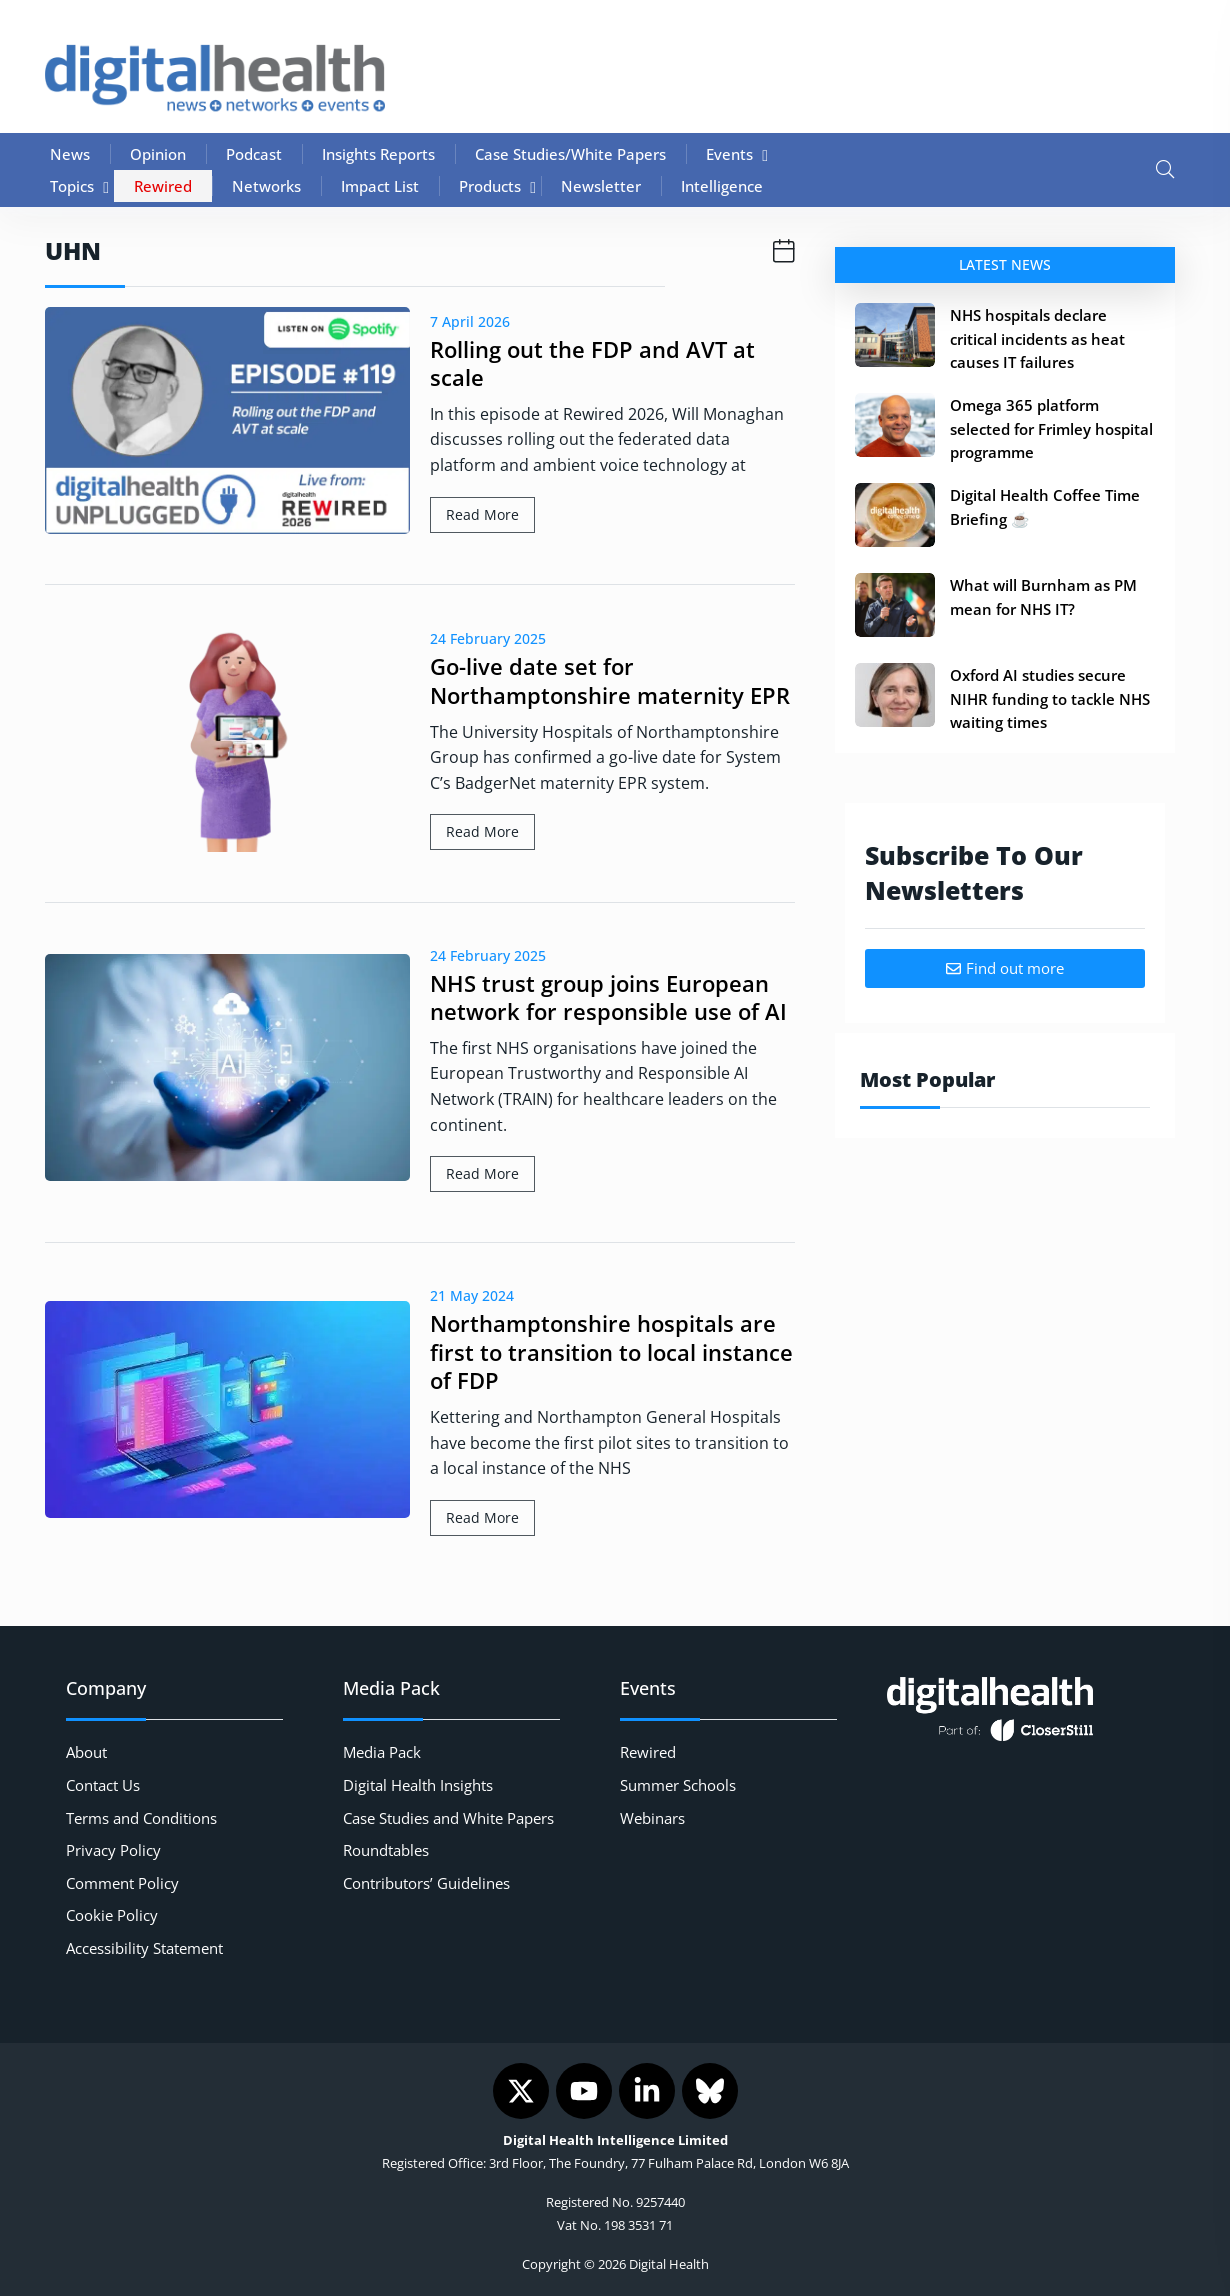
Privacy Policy (113, 1850)
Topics (72, 186)
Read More (482, 514)
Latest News (1005, 264)
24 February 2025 (488, 638)
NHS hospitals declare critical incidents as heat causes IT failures (1037, 338)
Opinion (158, 154)
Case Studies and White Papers (448, 1818)
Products (490, 186)
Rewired (163, 186)
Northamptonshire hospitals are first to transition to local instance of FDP (611, 1351)
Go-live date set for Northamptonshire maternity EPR (610, 680)
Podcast (254, 154)
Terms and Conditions (141, 1818)
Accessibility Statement (144, 1948)
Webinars (652, 1818)
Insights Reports (378, 154)
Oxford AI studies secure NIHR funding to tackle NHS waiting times (1050, 698)
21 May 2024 (472, 1295)
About (86, 1752)
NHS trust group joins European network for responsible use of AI (608, 997)
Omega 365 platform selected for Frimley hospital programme (1051, 428)
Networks (266, 186)
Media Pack (382, 1752)
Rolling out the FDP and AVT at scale (592, 363)
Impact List (380, 186)
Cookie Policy (112, 1915)
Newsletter (601, 186)
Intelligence (722, 186)
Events (729, 154)
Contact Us (103, 1785)
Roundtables (386, 1850)
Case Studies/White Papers (570, 154)
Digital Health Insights (418, 1785)
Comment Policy (122, 1883)
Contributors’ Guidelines (426, 1883)
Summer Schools (678, 1785)
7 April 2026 (470, 321)
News (70, 154)
